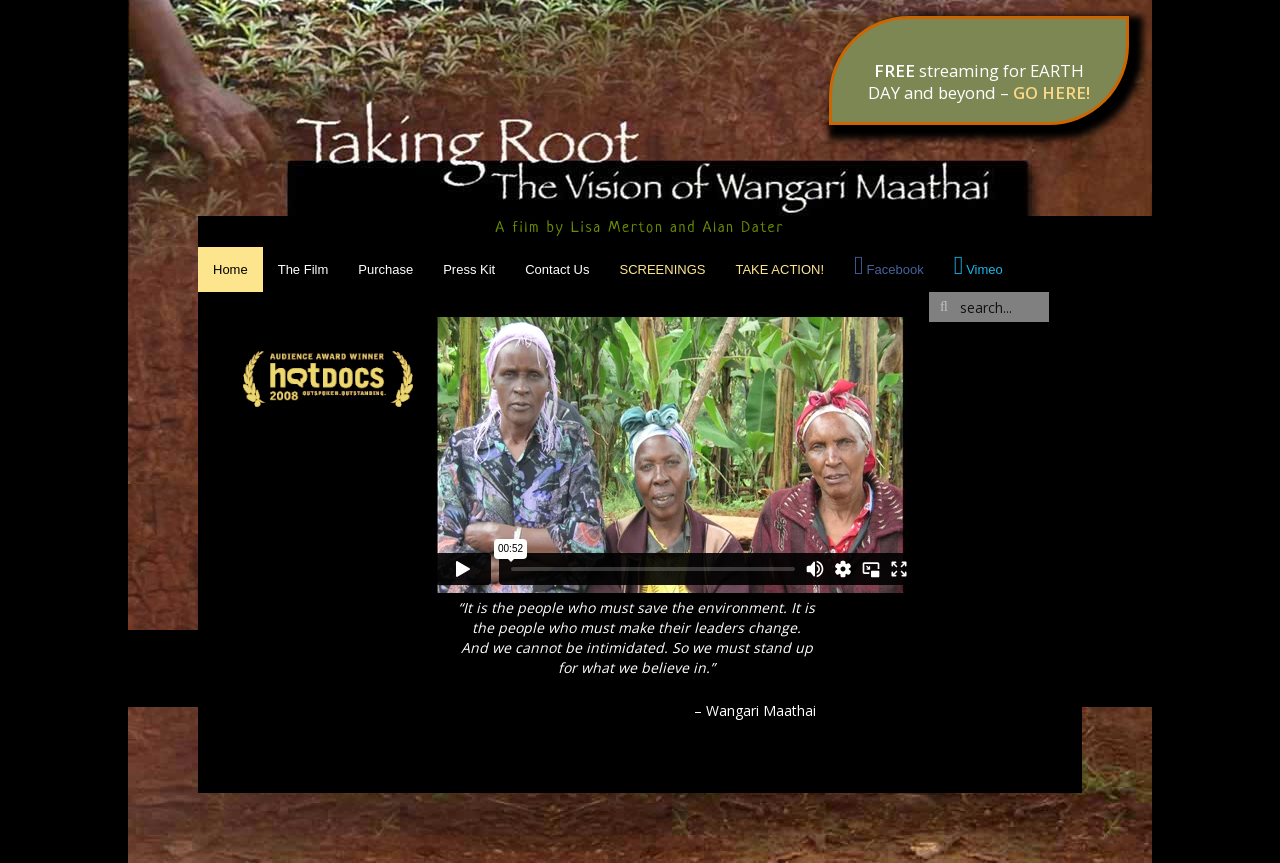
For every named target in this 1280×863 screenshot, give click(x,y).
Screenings (663, 269)
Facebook (895, 269)
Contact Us (557, 269)
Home (230, 269)
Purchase (385, 269)
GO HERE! (1051, 92)
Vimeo (984, 269)
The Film (303, 269)
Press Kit (469, 269)
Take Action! (779, 269)
